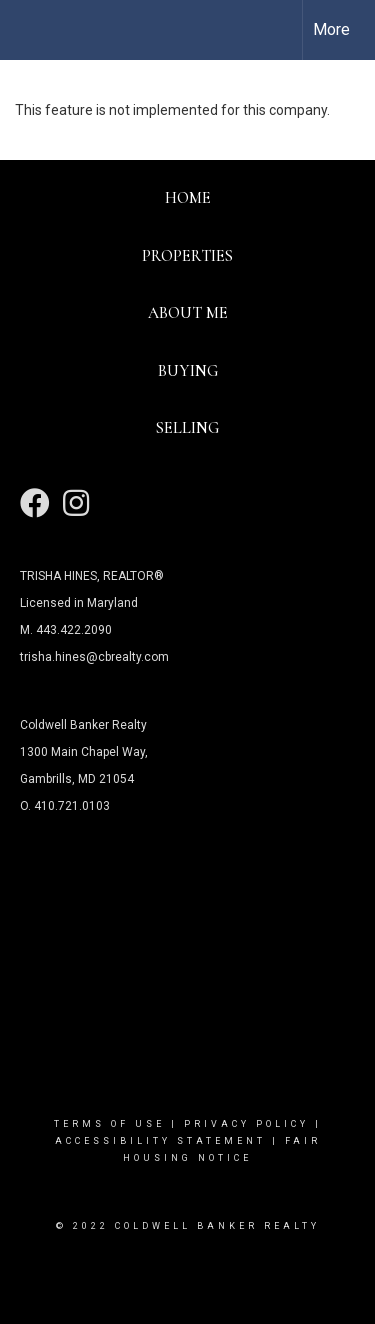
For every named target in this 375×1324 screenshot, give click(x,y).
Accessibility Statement (160, 1141)
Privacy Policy (246, 1124)
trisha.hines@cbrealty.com (94, 657)
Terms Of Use (109, 1124)
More (331, 29)
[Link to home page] (33, 30)
